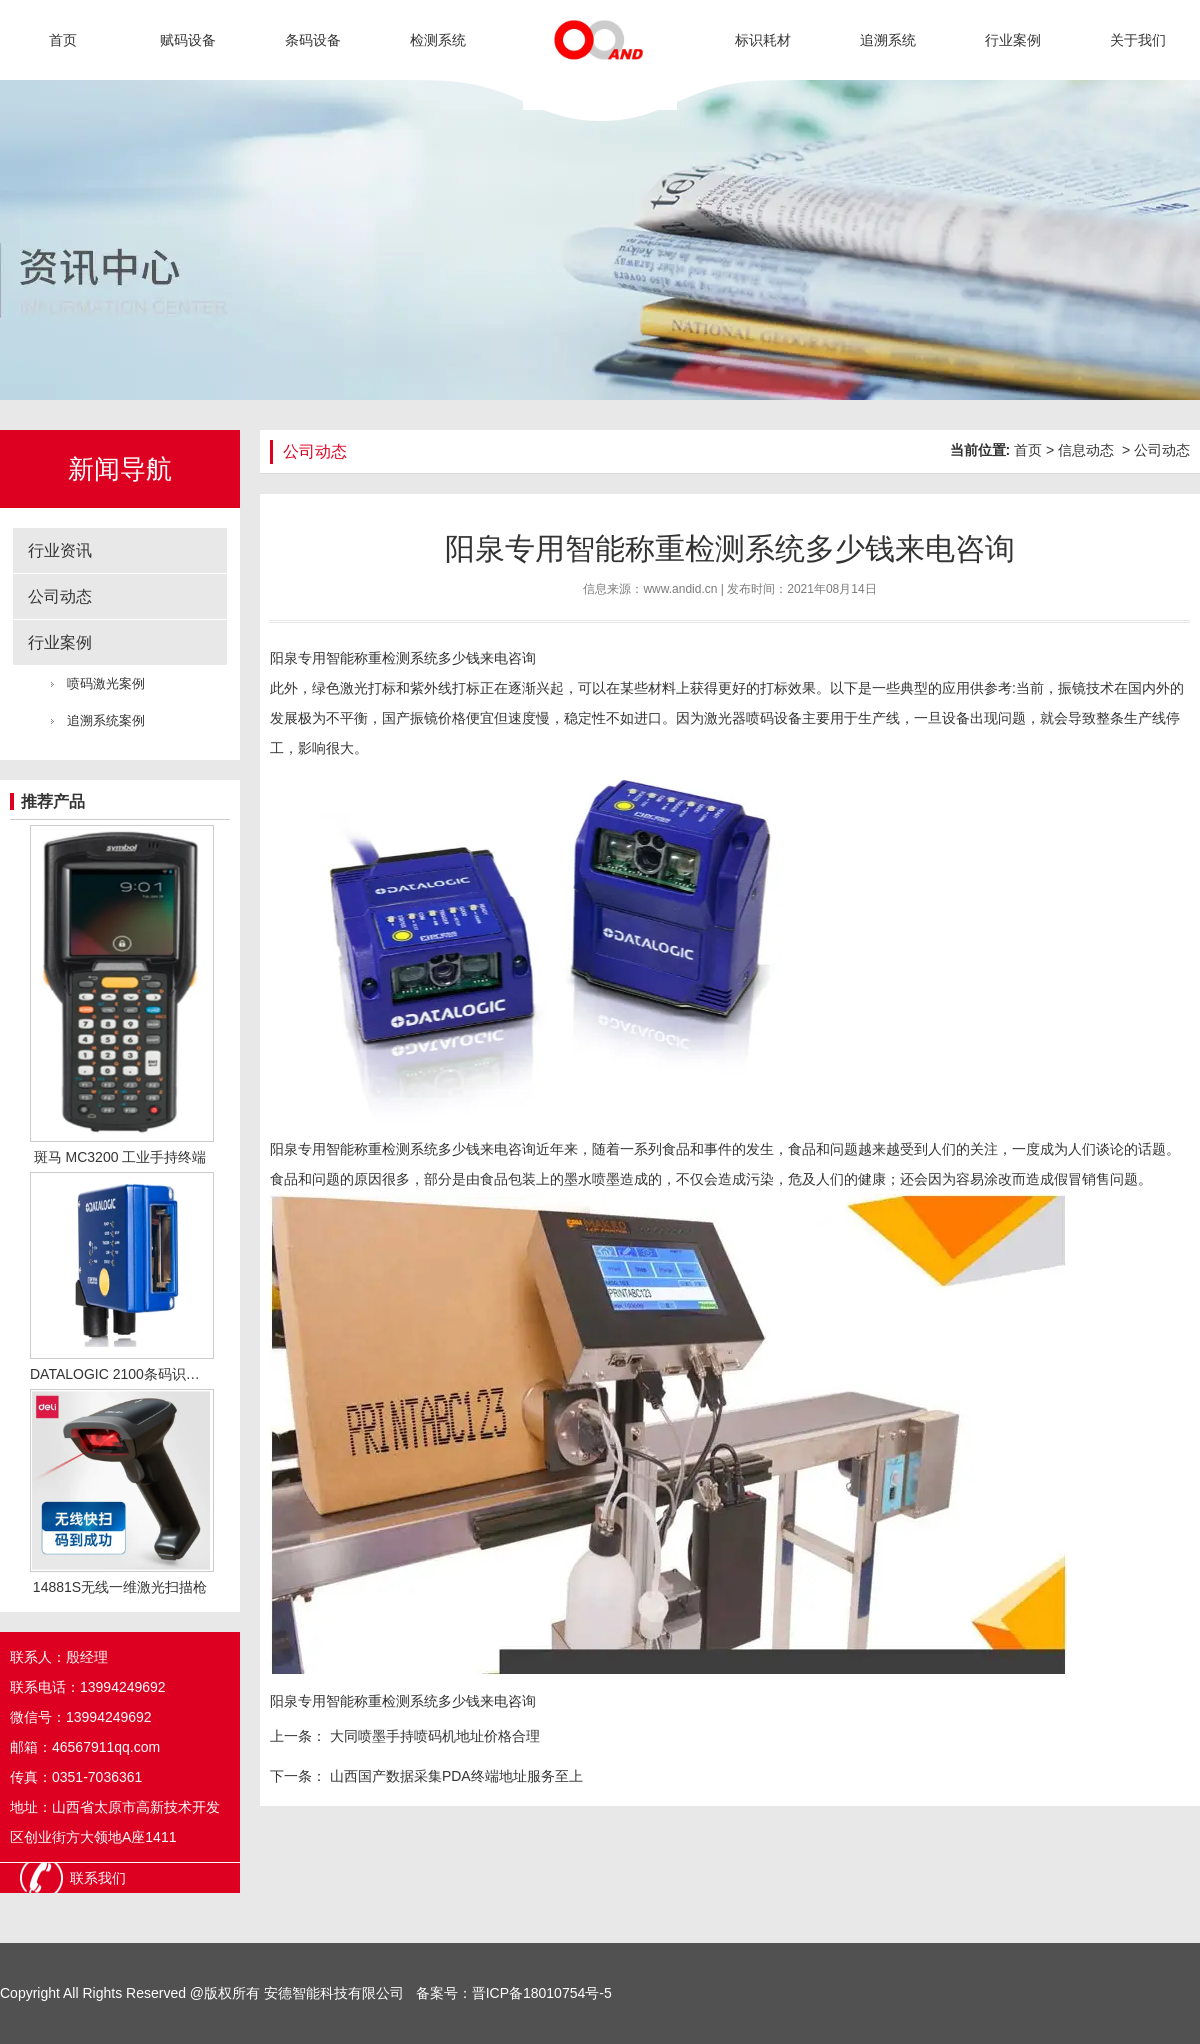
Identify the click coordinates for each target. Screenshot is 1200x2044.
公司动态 (60, 596)
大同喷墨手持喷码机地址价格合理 (433, 1736)
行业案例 (1013, 40)
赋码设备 (188, 40)
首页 (63, 40)
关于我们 (1138, 40)
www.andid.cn (680, 589)
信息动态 (1086, 450)
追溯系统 (888, 40)
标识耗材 (763, 40)
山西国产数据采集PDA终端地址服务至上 (454, 1776)
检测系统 (438, 40)
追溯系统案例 (106, 720)
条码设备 (313, 40)
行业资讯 (60, 550)
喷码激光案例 (106, 683)
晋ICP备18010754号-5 (542, 1993)
